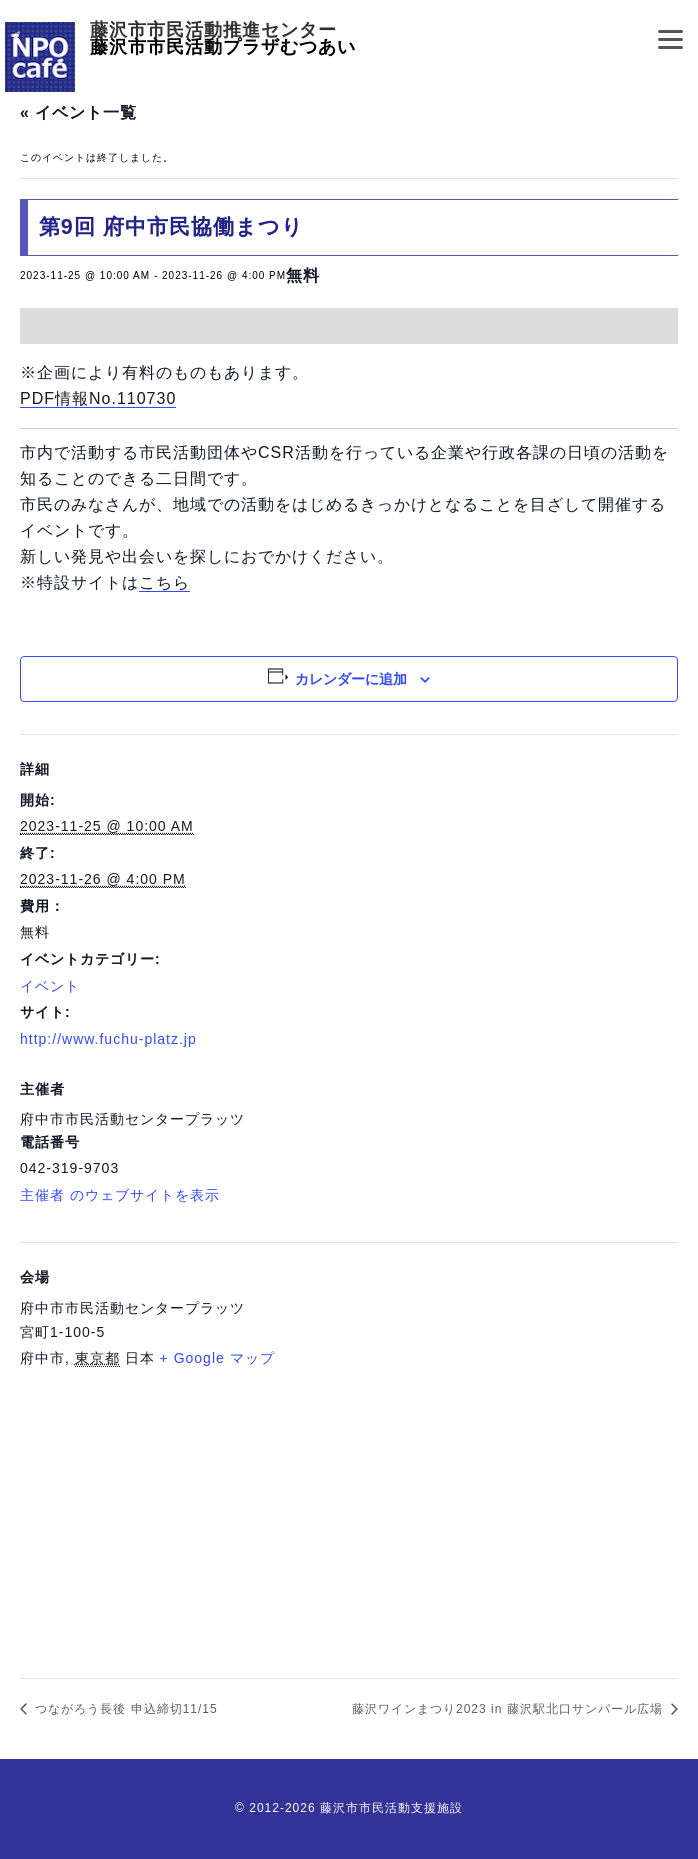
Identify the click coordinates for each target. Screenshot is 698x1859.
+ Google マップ (217, 1358)
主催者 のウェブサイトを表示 (120, 1195)
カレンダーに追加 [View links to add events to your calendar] (351, 679)
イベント (50, 986)
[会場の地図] (349, 1519)
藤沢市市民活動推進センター (213, 30)
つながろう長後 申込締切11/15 (124, 1709)
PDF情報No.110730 (98, 398)
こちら (164, 582)
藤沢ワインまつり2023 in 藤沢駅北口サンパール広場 (509, 1709)
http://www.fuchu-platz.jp (108, 1039)
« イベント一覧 (78, 112)
